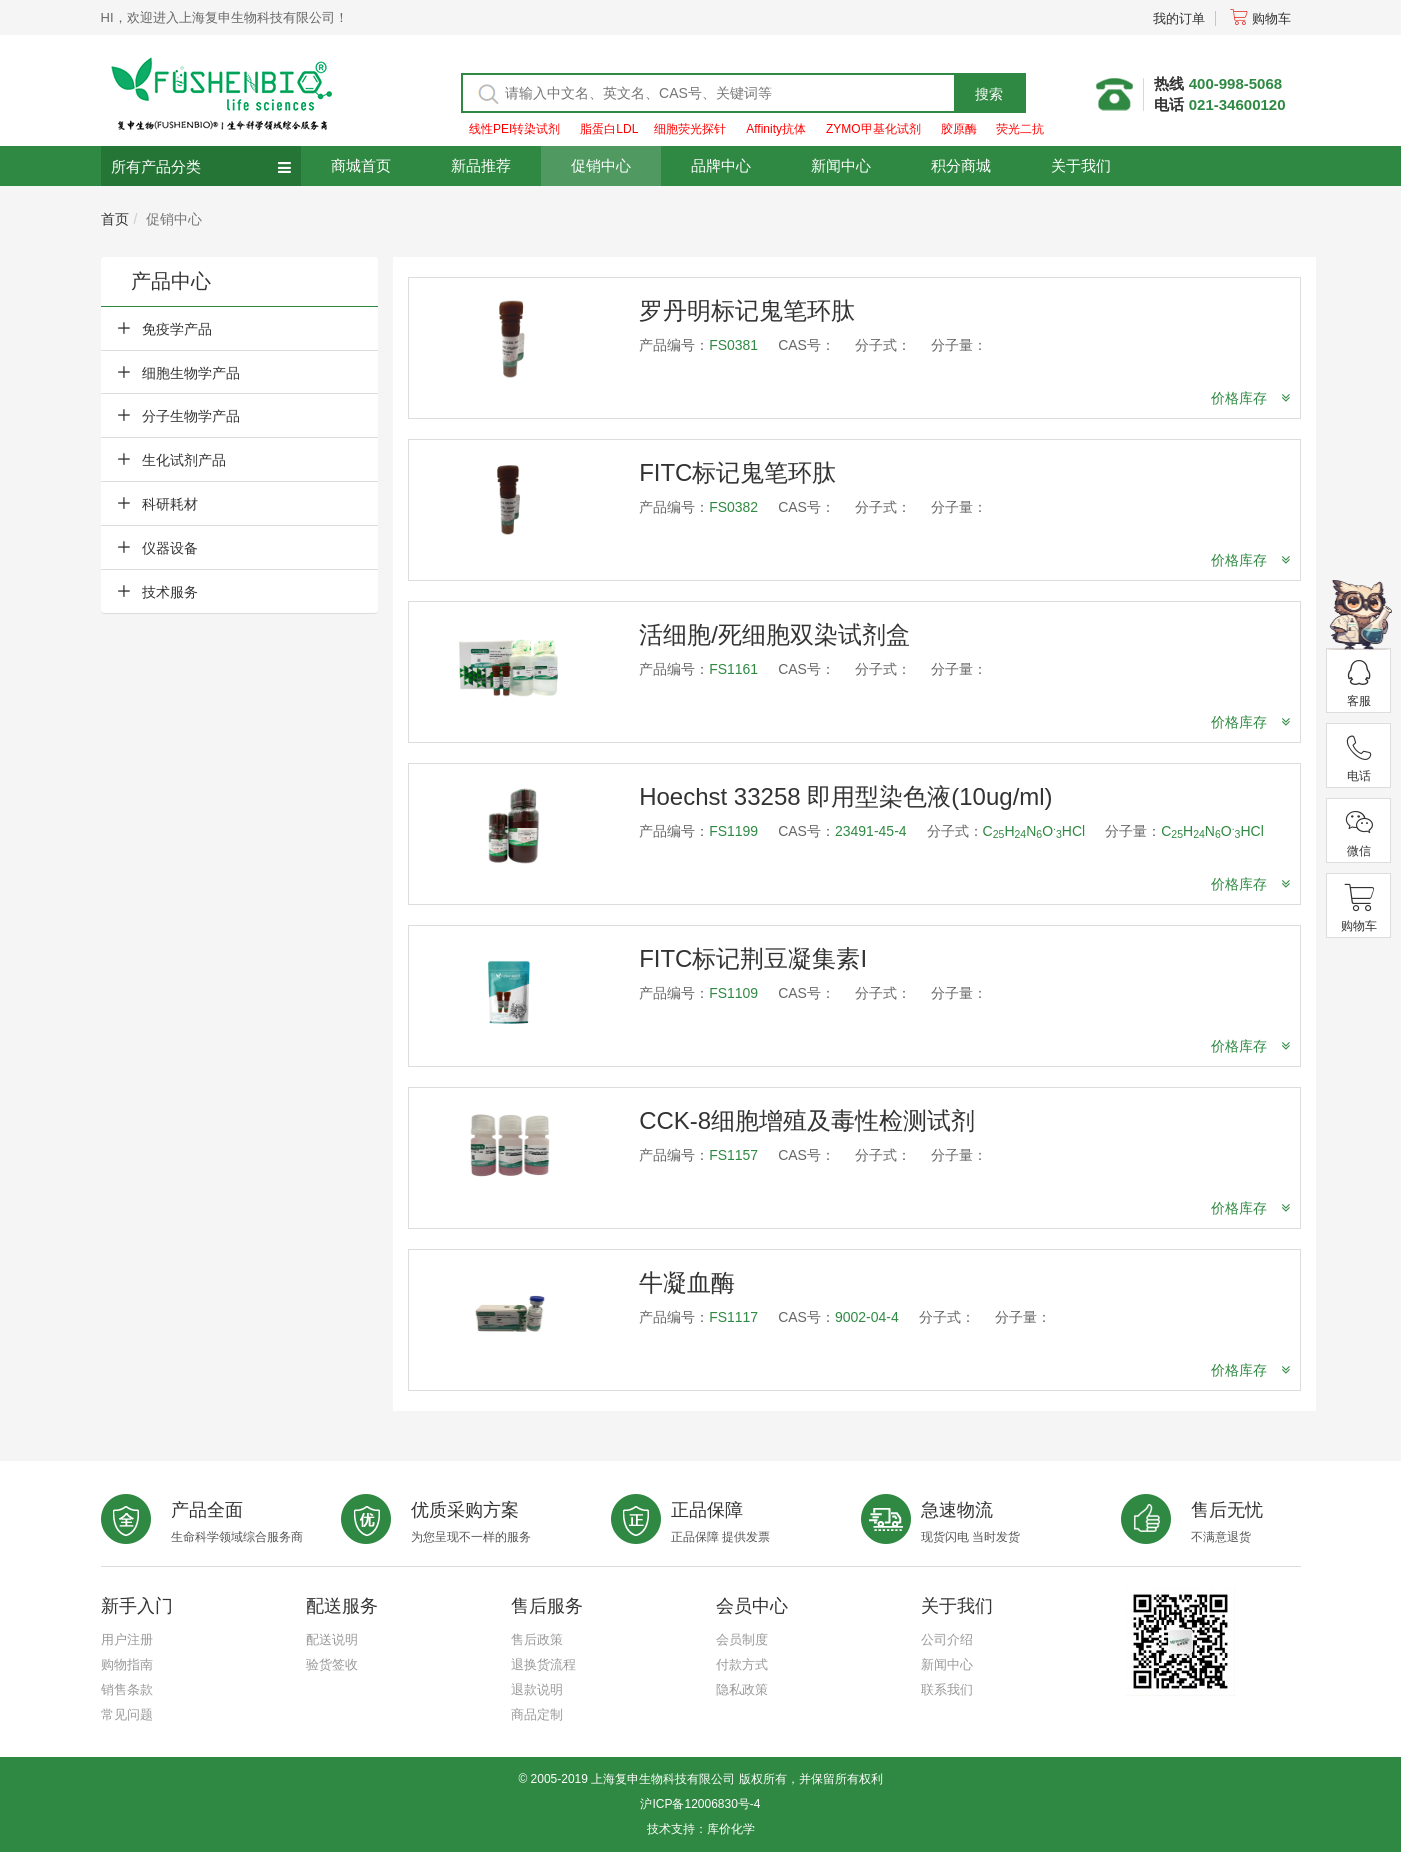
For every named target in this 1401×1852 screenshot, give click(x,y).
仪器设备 (170, 548)
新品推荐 (481, 165)
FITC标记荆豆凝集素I (753, 958)
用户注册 (127, 1639)
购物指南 (127, 1664)
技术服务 (170, 592)
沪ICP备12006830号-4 (700, 1804)
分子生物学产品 (191, 416)
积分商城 (961, 165)
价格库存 (1250, 398)
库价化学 (731, 1829)
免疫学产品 (177, 329)
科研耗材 (170, 504)
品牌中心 (721, 165)
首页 (115, 219)
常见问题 (127, 1714)
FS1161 (733, 669)
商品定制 (537, 1714)
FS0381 (733, 345)
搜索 (989, 94)
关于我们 (1081, 165)
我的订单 (1179, 18)
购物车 (1260, 18)
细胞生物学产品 (191, 373)
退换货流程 (543, 1664)
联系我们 (947, 1689)
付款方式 (742, 1664)
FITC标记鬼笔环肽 (737, 472)
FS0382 (733, 507)
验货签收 (332, 1664)
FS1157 (733, 1155)
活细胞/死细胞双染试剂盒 (774, 634)
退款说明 (537, 1689)
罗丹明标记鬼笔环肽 (747, 310)
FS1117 (733, 1317)
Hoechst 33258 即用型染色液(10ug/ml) (845, 796)
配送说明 (332, 1639)
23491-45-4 (871, 831)
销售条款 (127, 1689)
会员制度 (742, 1639)
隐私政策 (742, 1689)
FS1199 (733, 831)
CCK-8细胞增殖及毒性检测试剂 (807, 1120)
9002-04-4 (867, 1317)
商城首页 (361, 165)
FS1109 (733, 993)
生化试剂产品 (184, 460)
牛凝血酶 (687, 1282)
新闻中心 (841, 165)
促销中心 (601, 165)
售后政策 (537, 1639)
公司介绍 (947, 1639)
